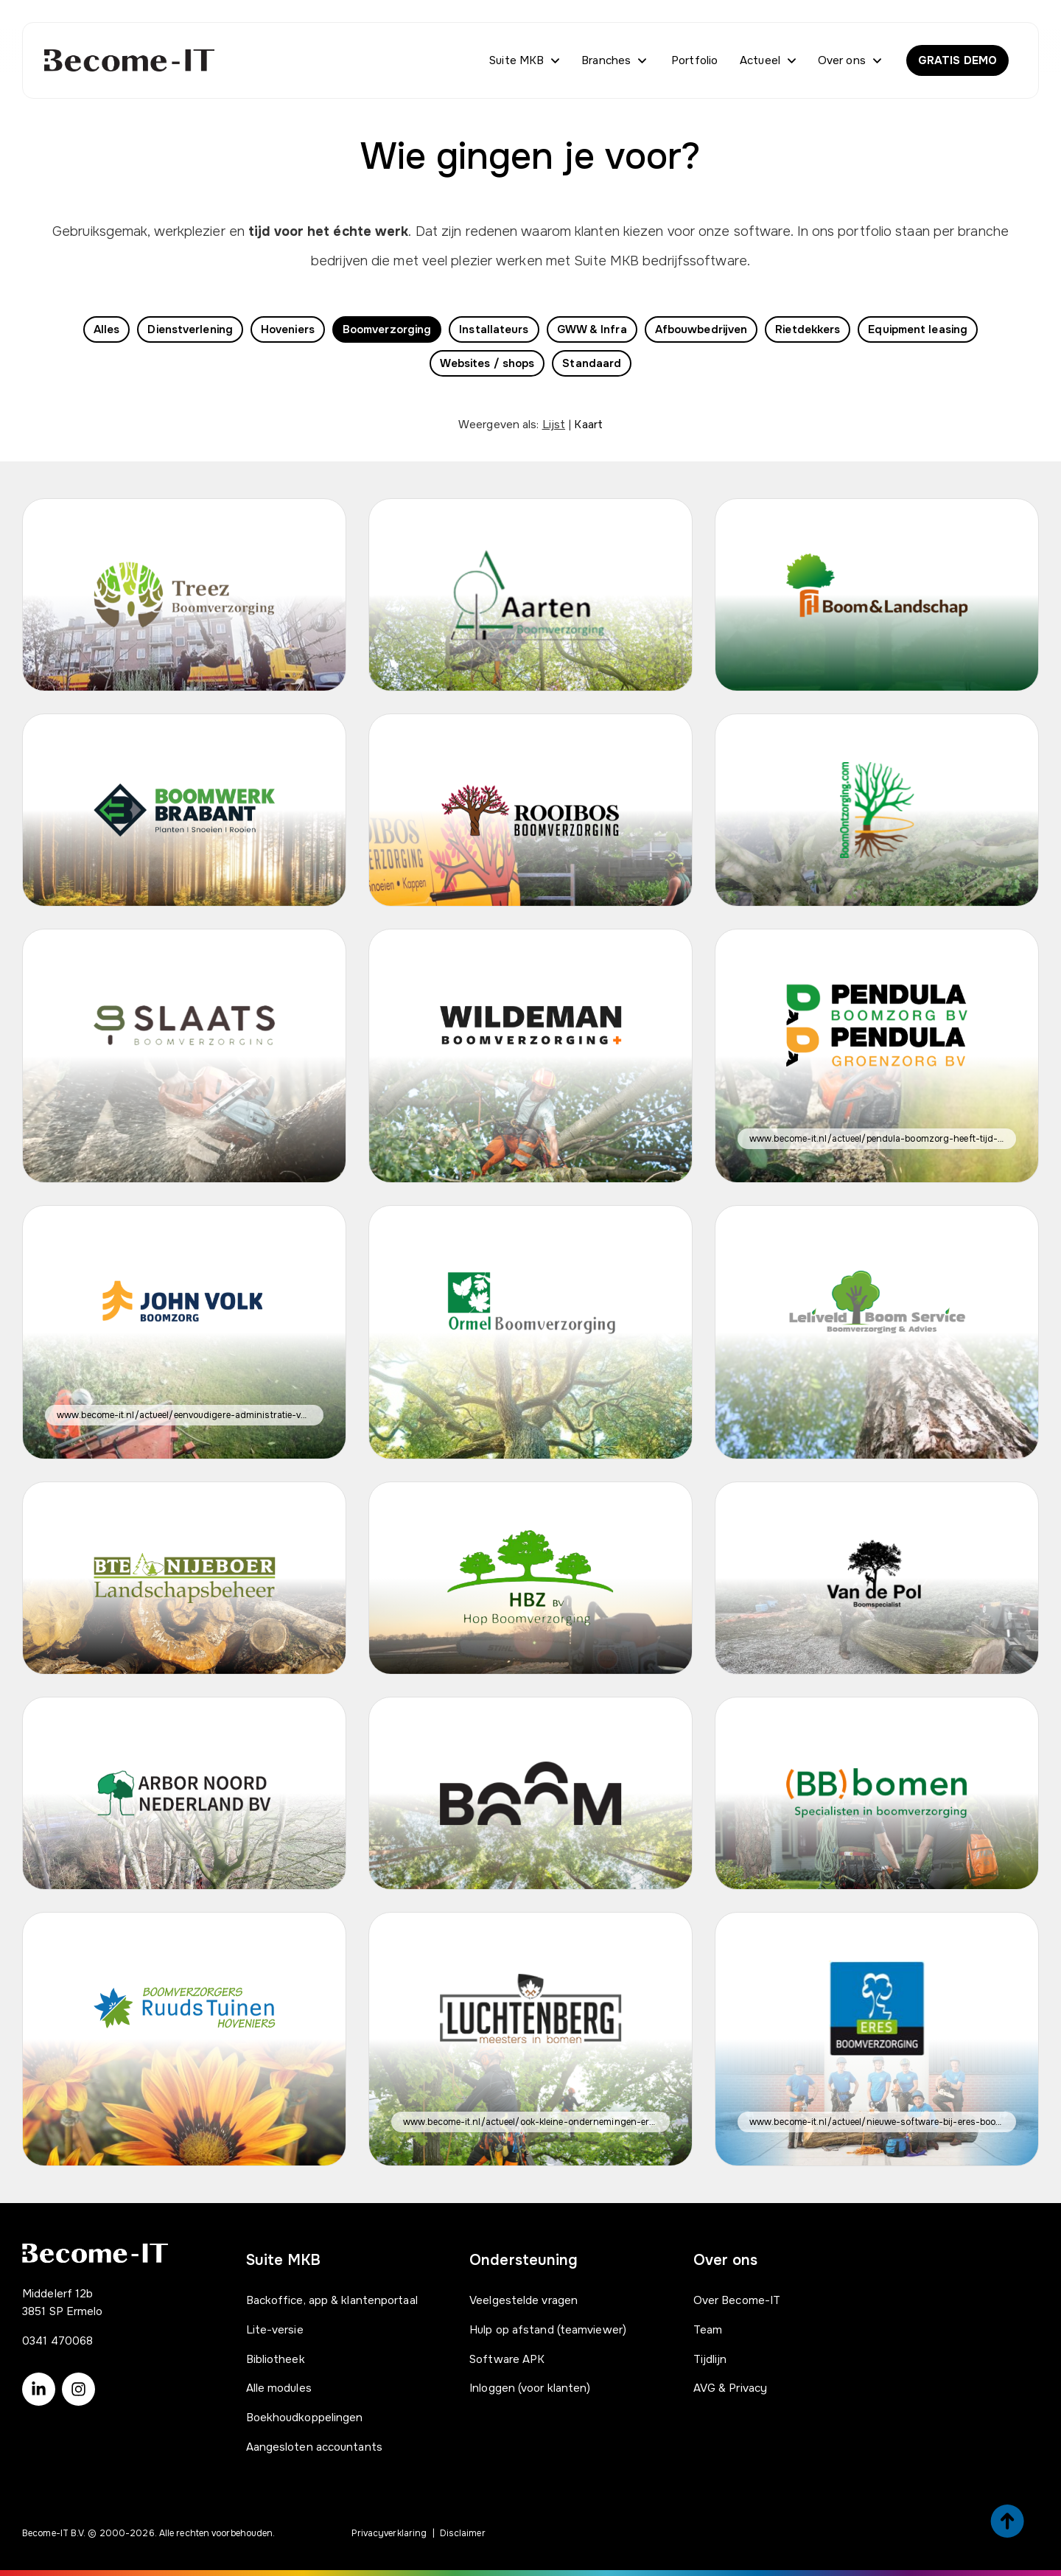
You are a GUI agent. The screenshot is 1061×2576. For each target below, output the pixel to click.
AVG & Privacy (730, 2388)
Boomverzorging (387, 329)
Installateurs (493, 329)
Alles (107, 329)
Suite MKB (516, 60)
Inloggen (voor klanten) (529, 2388)
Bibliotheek (275, 2359)
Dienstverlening (190, 329)
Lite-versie (275, 2329)
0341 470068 (57, 2341)
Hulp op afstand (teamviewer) (547, 2329)
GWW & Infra (592, 329)
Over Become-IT (736, 2300)
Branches (606, 60)
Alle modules (279, 2388)
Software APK (506, 2359)
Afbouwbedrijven (701, 329)
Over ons (842, 60)
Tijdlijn (710, 2359)
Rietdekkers (807, 329)
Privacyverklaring (389, 2533)
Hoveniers (288, 329)
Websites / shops (487, 363)
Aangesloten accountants (314, 2447)
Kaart (588, 424)
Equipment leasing (917, 329)
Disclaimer (463, 2533)
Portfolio (694, 60)
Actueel (760, 60)
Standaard (591, 363)
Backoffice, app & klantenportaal (332, 2300)
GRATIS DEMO (957, 60)
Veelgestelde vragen (523, 2300)
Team (707, 2329)
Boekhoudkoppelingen (304, 2417)
